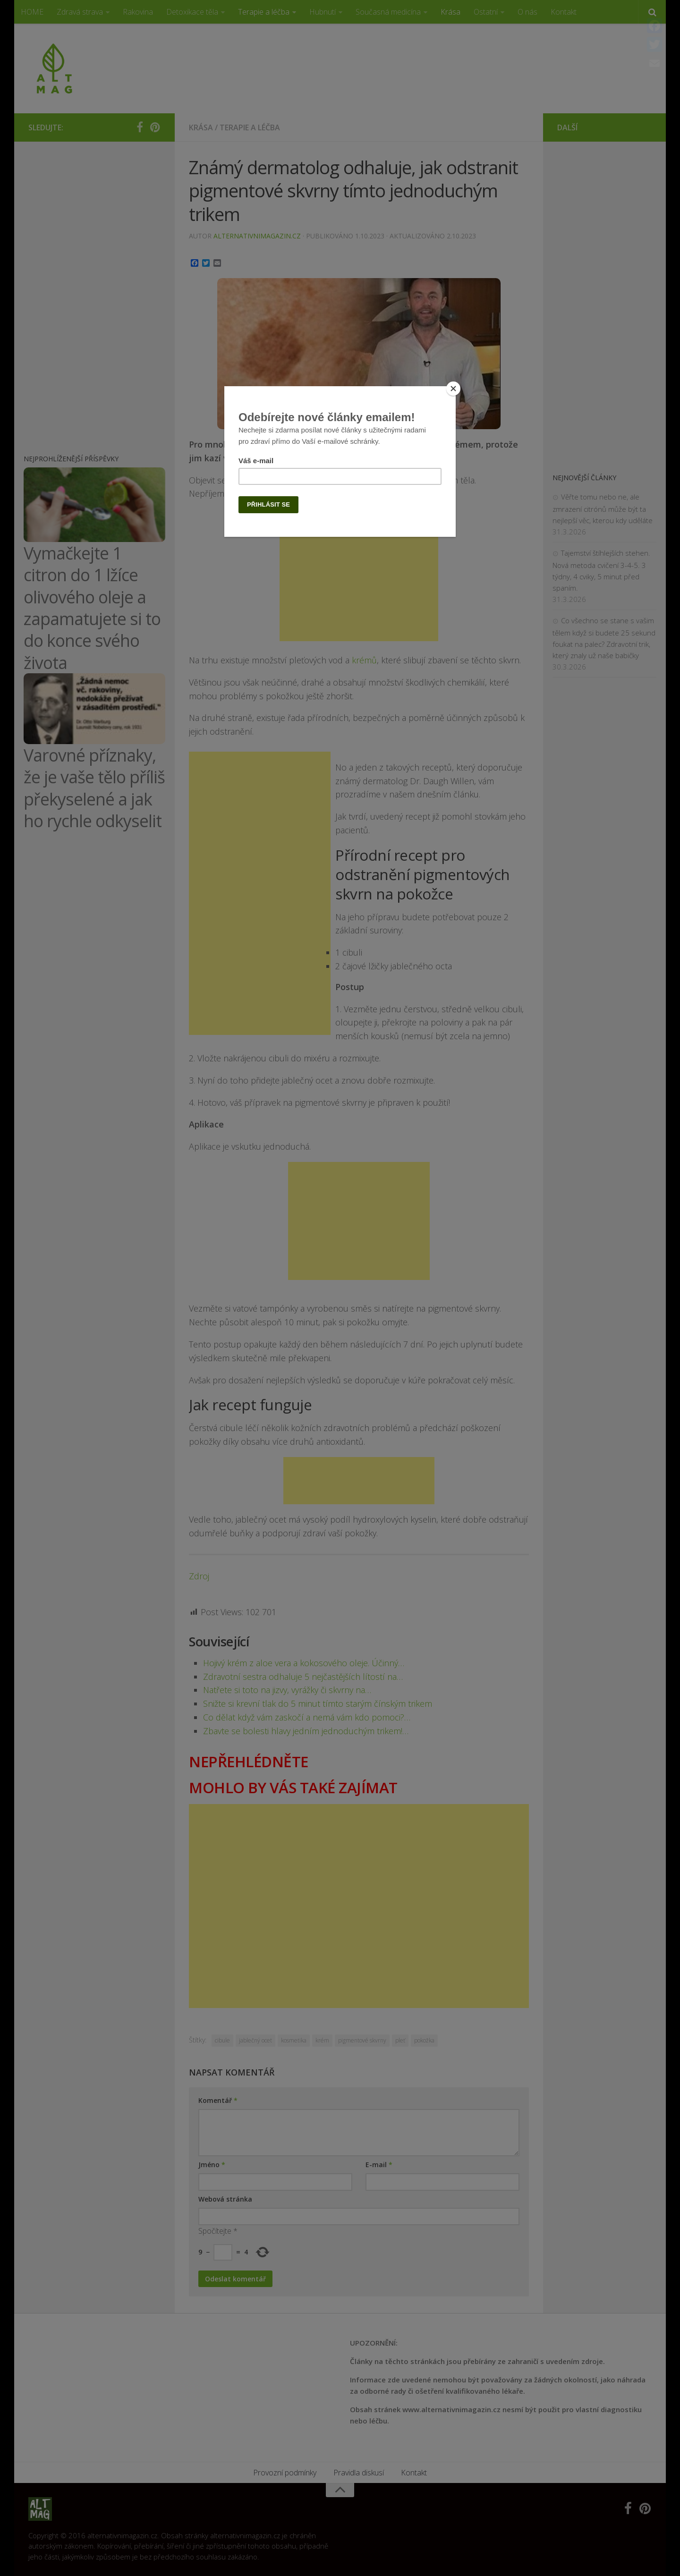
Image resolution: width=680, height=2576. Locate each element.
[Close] (453, 388)
